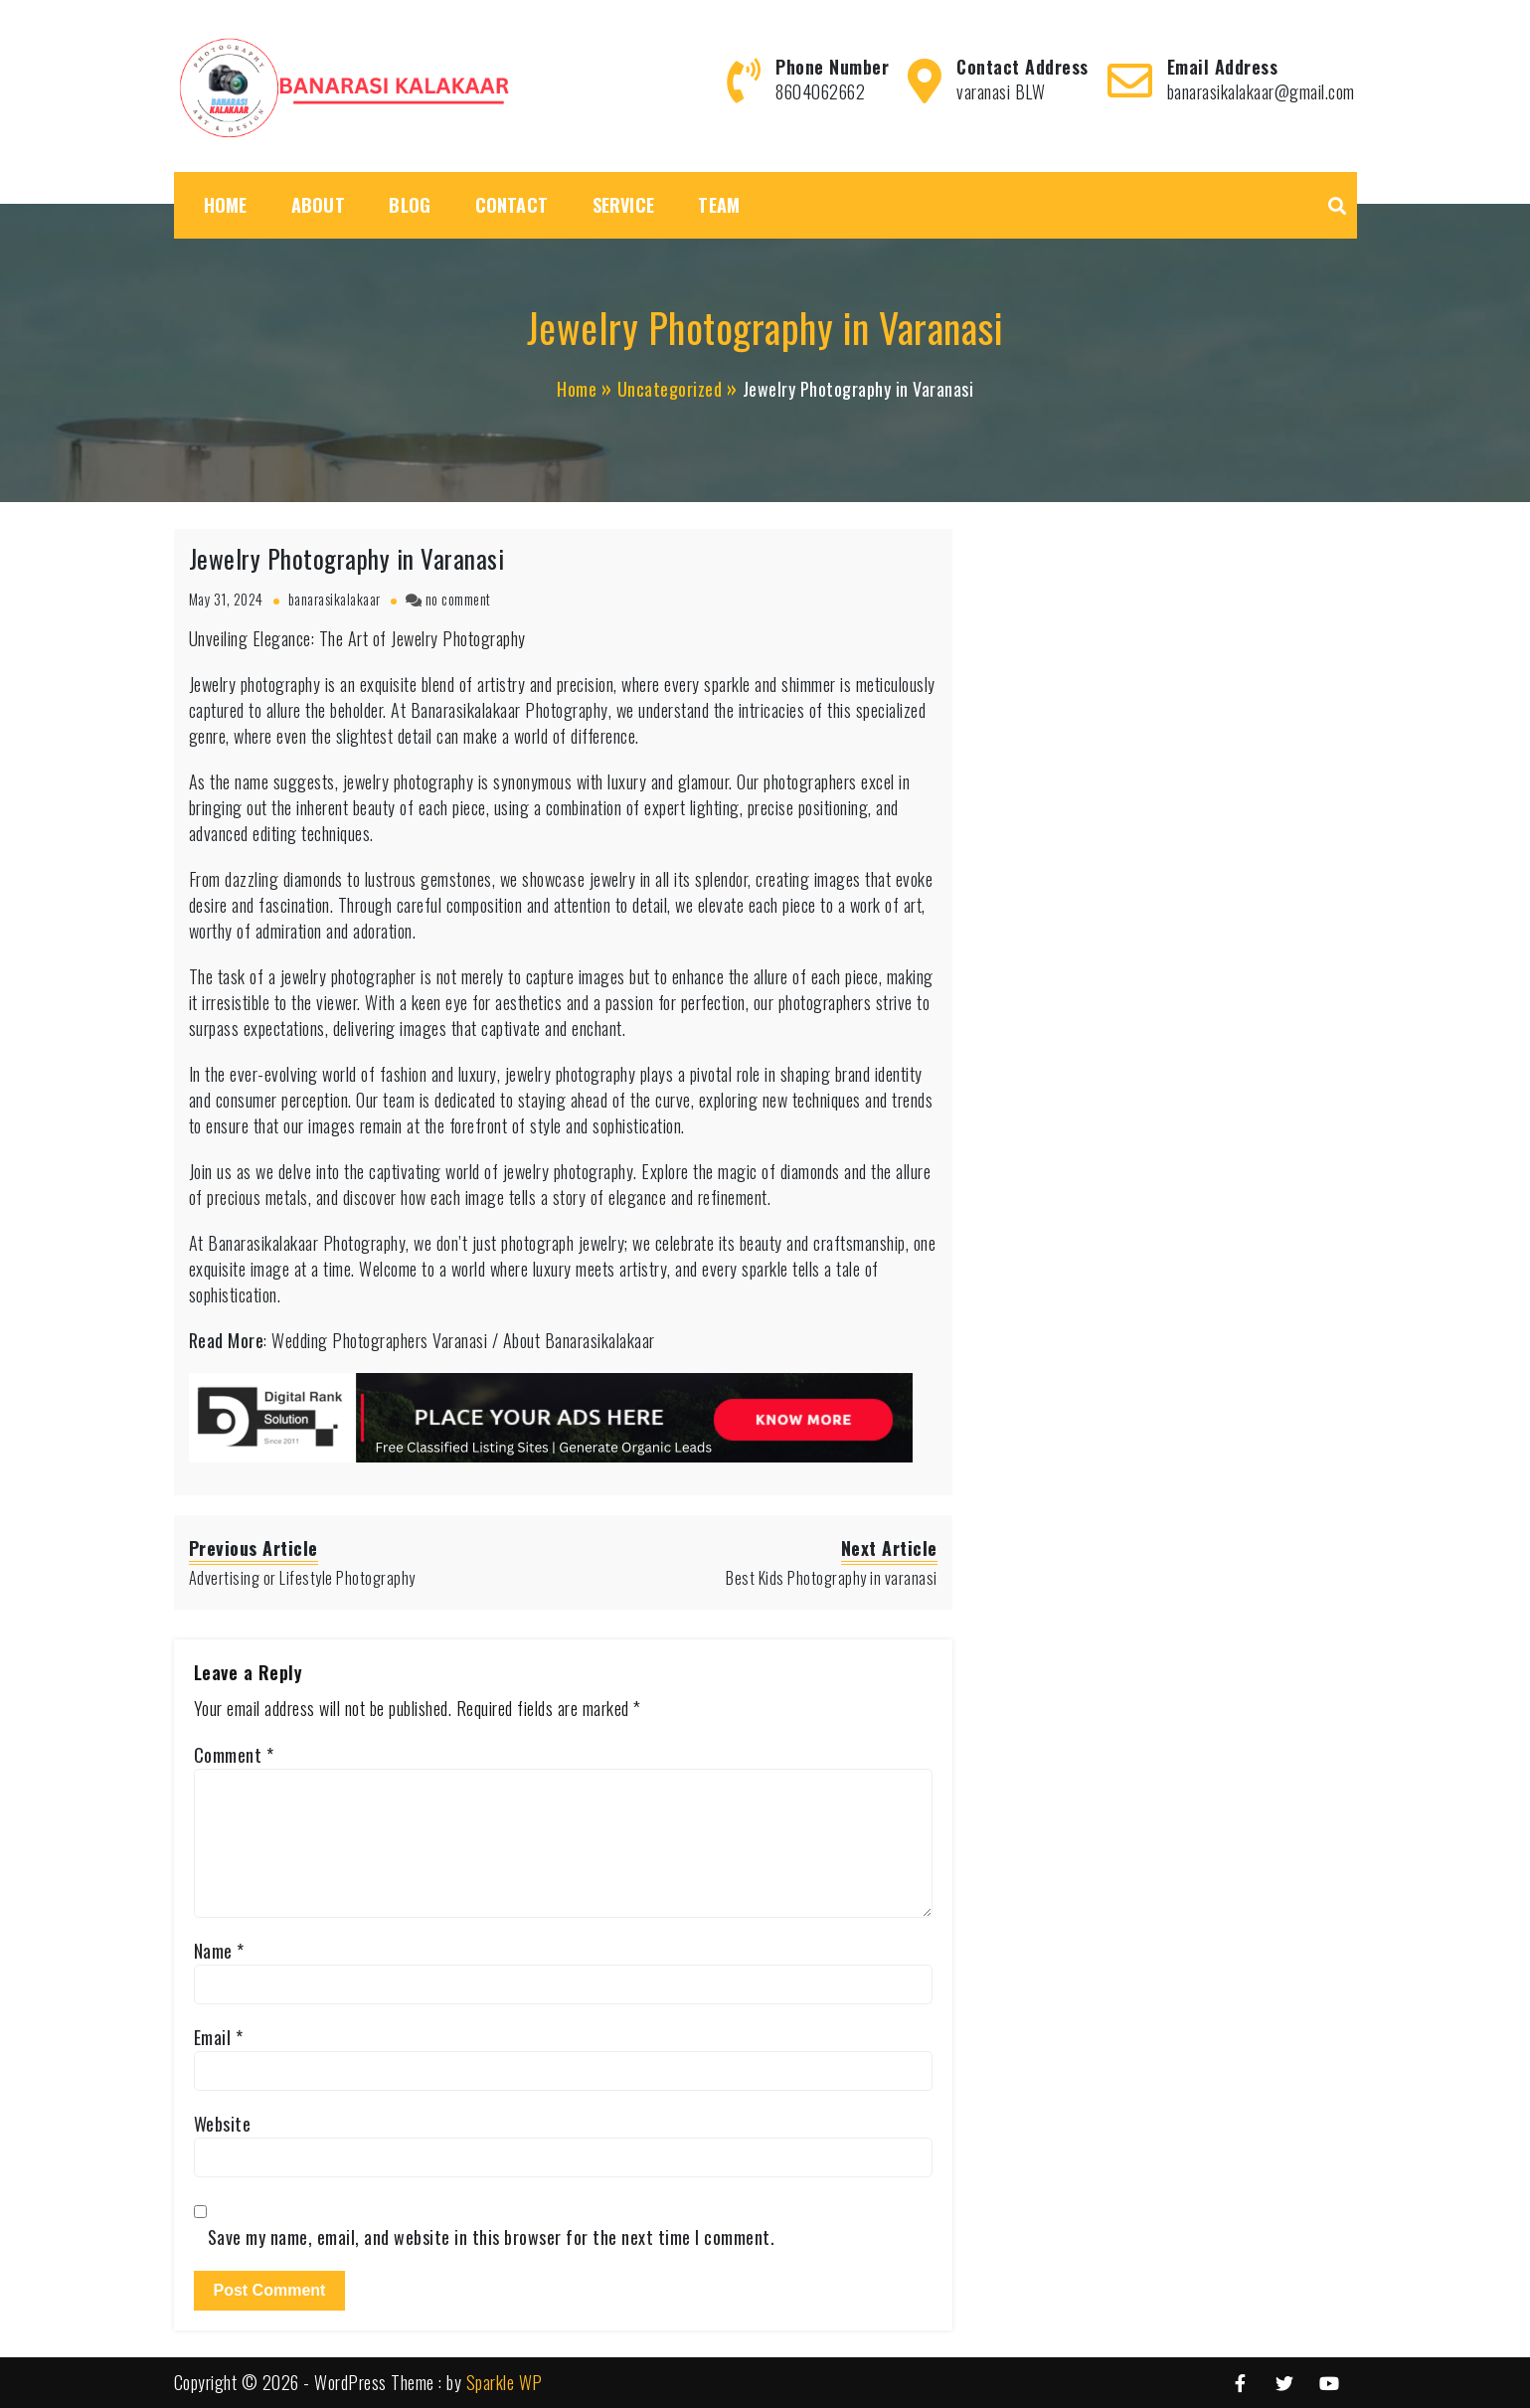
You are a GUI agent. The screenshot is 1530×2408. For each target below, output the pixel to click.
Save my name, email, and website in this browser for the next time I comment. (491, 2237)
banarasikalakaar (334, 599)
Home (226, 205)
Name (219, 1951)
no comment (458, 599)
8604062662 (820, 91)
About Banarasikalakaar (579, 1340)
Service (623, 205)
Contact (511, 205)
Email (219, 2037)
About (318, 205)
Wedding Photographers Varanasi (379, 1340)
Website (223, 2124)
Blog (409, 205)
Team (719, 205)
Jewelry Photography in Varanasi (347, 558)
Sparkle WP (504, 2382)
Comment (234, 1755)
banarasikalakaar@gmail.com (1261, 91)
